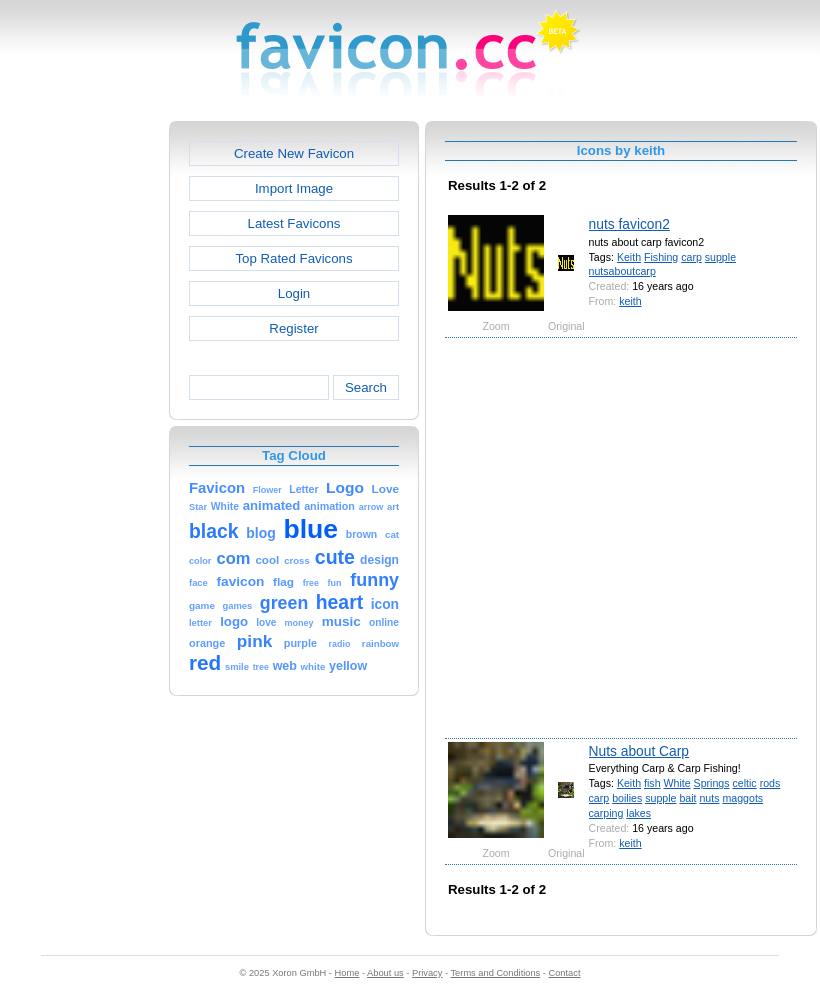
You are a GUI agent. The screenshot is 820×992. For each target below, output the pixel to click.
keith (630, 301)
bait (687, 798)
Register (293, 328)
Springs (712, 783)
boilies (627, 798)
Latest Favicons (294, 223)
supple (720, 257)
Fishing (661, 257)
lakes (638, 813)
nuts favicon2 (629, 224)
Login (294, 293)
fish (652, 783)
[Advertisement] (197, 536)
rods (770, 783)
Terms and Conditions (495, 973)
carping (606, 813)
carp (691, 257)
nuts (709, 798)
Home (347, 973)
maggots (742, 798)
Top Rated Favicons (293, 258)
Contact (565, 973)
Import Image (294, 188)
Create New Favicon (294, 153)
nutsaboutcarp (622, 271)
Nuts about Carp (639, 751)
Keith (629, 257)
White (676, 783)
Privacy (427, 973)
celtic (745, 783)
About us (385, 973)
